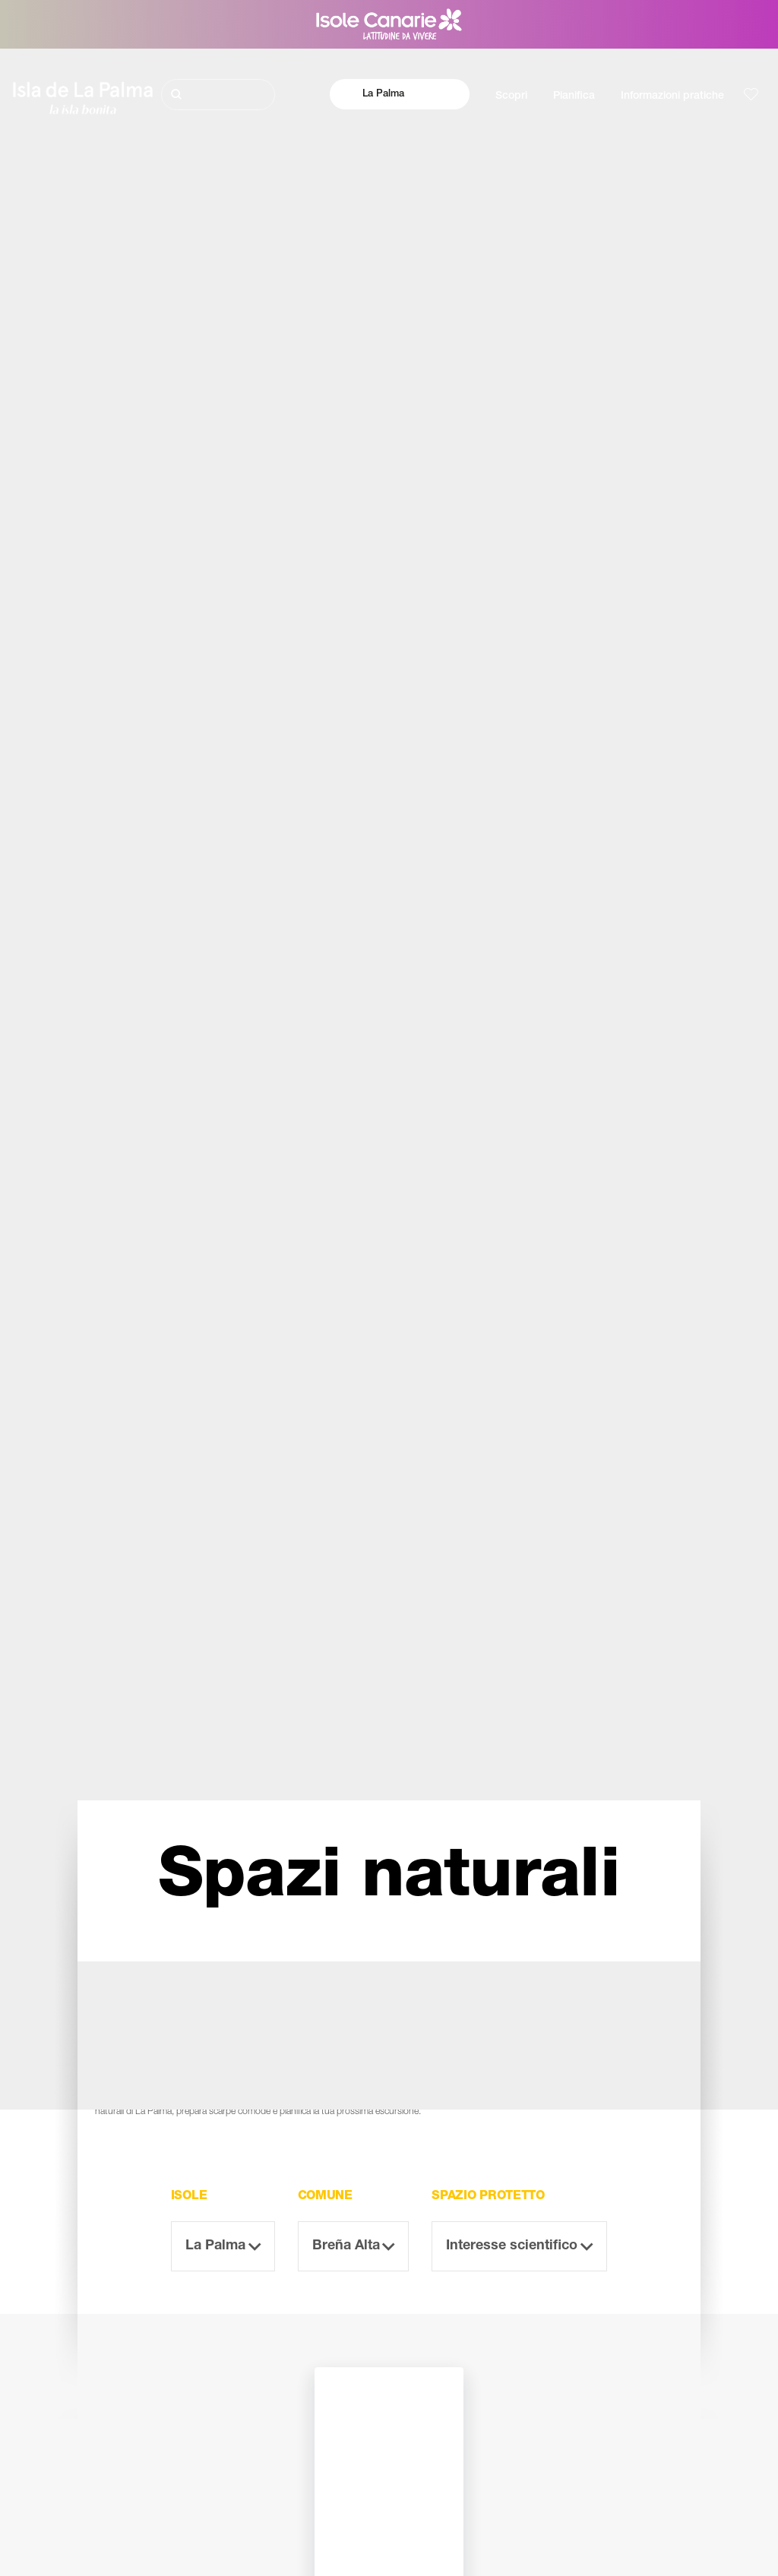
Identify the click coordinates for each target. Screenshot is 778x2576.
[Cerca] (218, 94)
